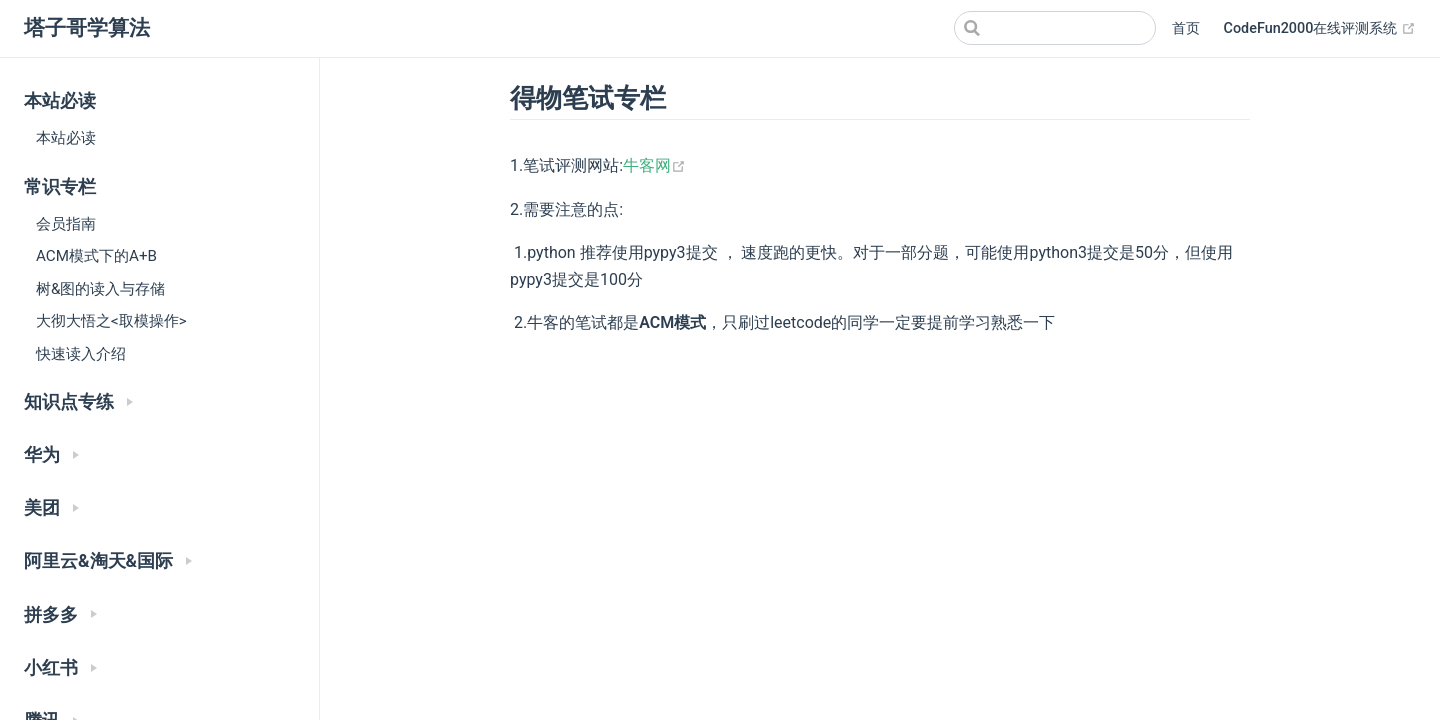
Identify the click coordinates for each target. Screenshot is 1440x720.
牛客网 (654, 165)
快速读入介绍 (81, 354)
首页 (1186, 28)
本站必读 (66, 138)
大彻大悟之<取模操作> (111, 321)
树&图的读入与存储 (100, 289)
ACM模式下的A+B (96, 256)
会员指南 (66, 224)
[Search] (1055, 28)
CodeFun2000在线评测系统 (1320, 29)
